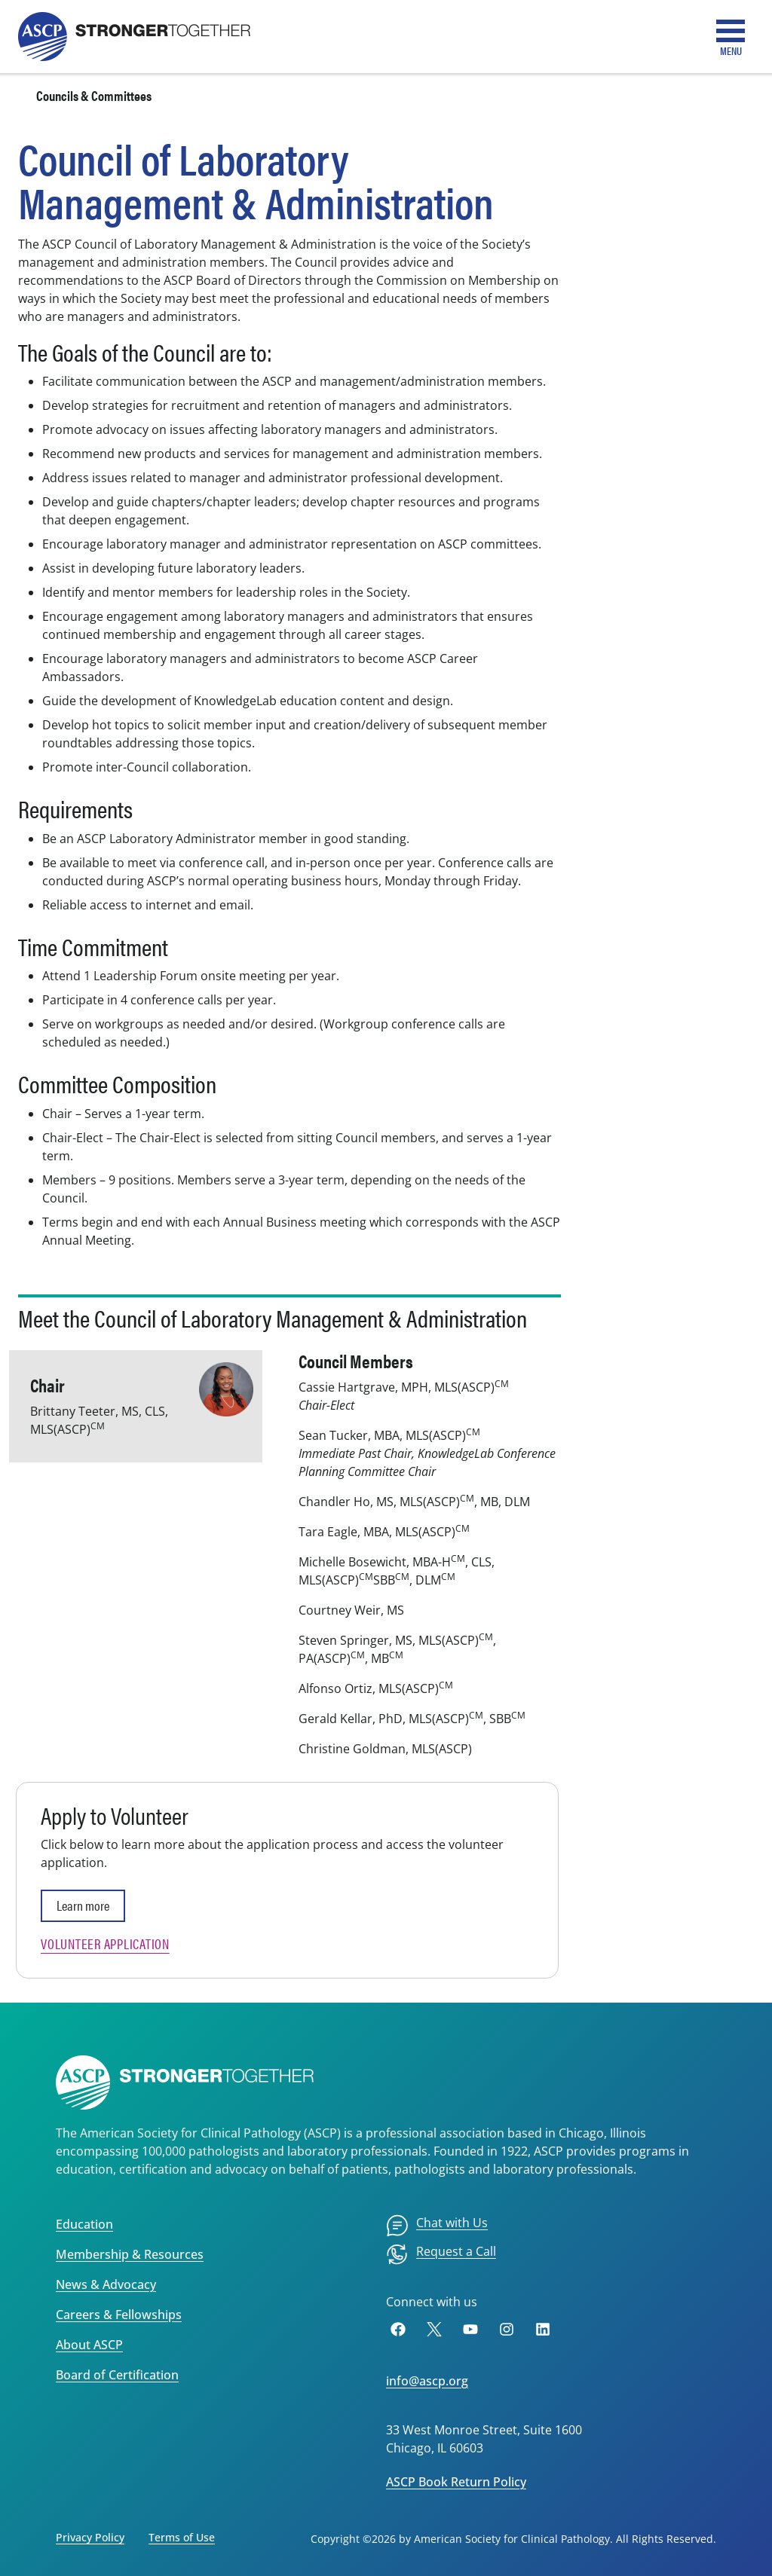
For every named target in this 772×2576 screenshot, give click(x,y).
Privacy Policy (90, 2537)
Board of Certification (117, 2375)
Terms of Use (182, 2537)
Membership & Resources (130, 2254)
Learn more (83, 1905)
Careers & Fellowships (119, 2314)
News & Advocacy (106, 2284)
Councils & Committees (94, 95)
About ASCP (89, 2344)
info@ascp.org (427, 2381)
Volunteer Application (105, 1943)
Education (84, 2224)
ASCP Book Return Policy (456, 2482)
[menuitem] (437, 2225)
